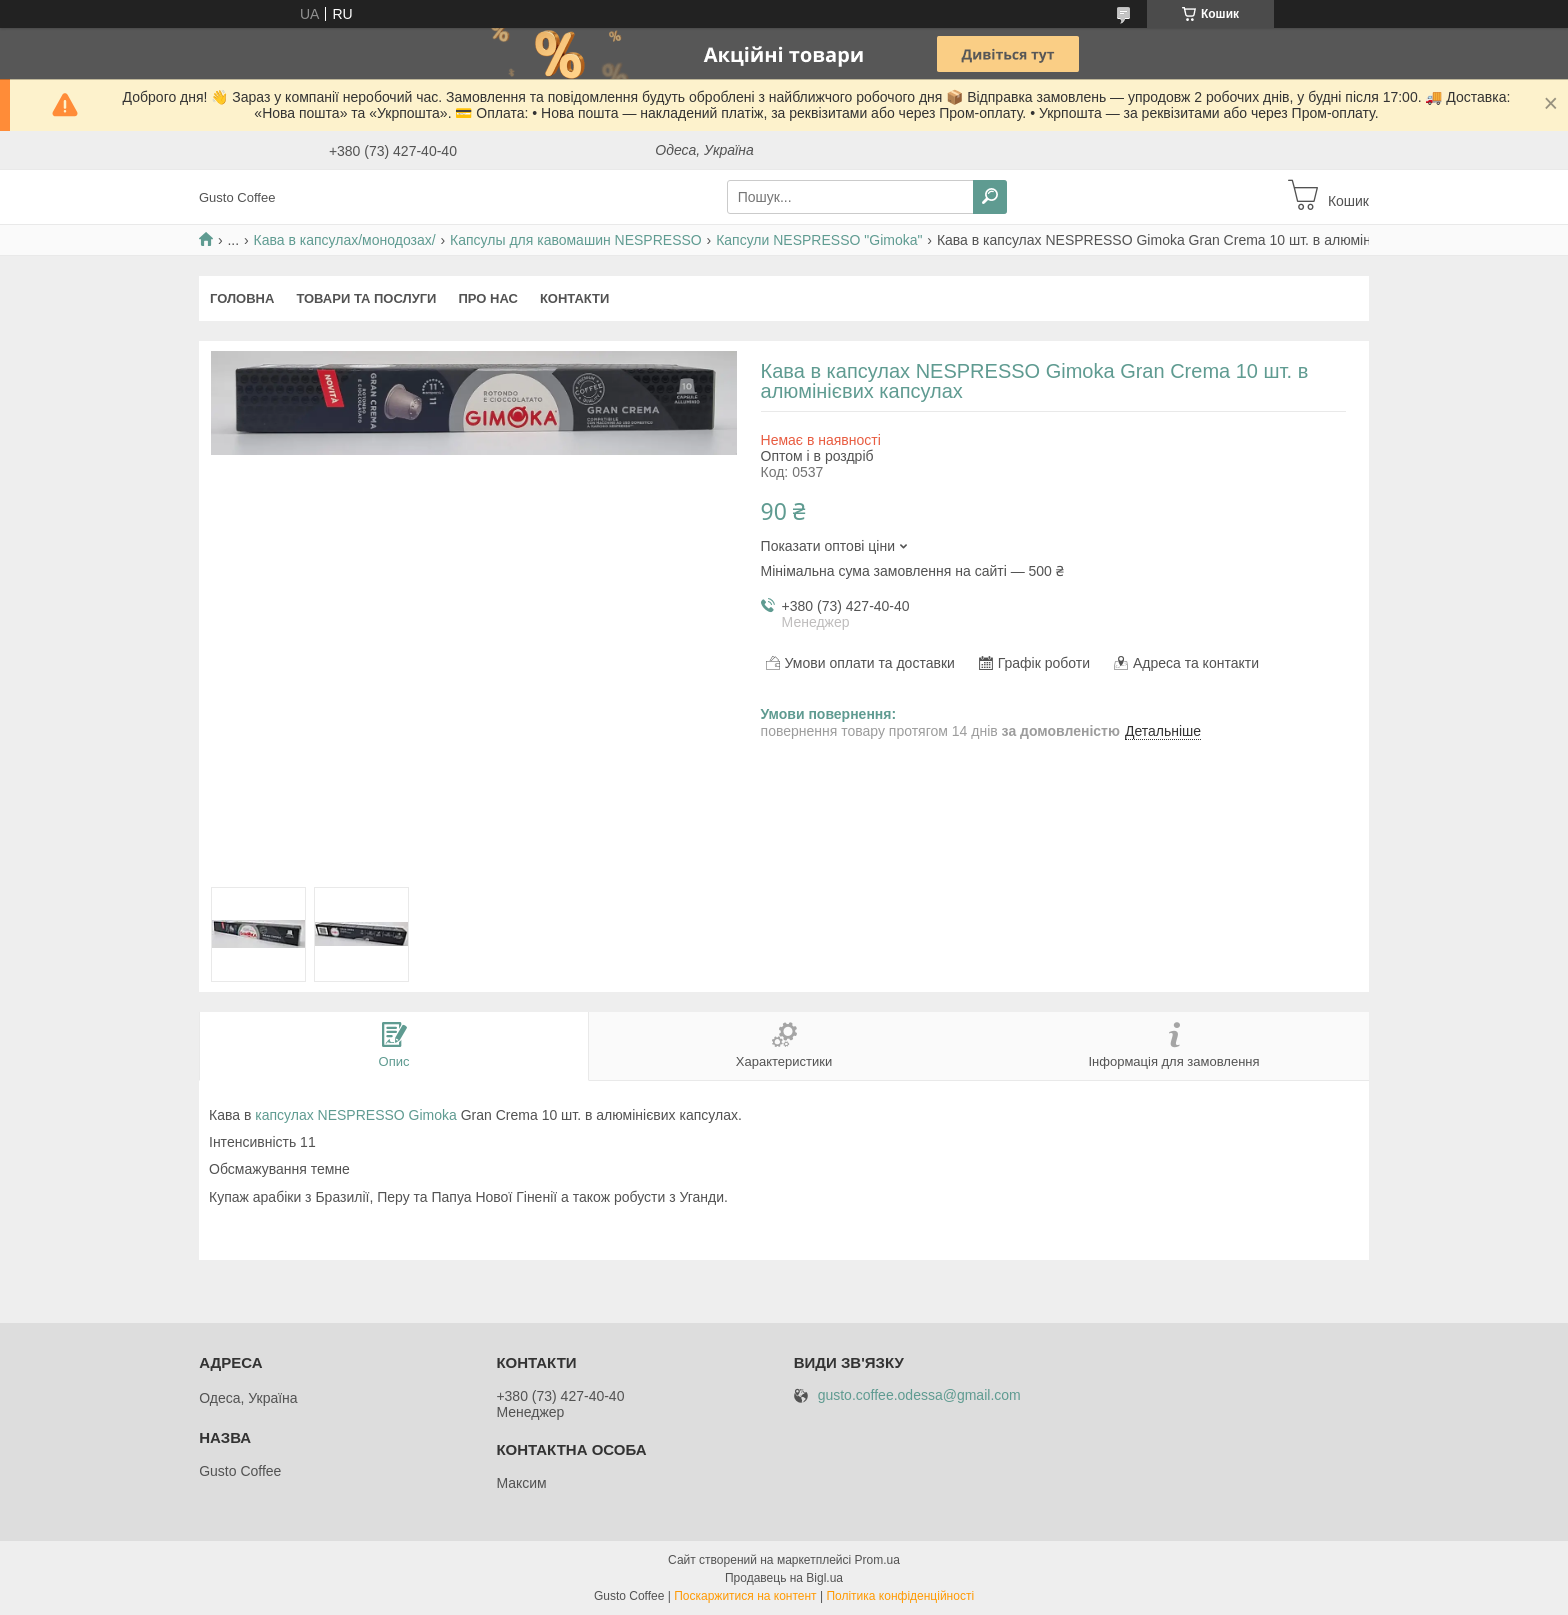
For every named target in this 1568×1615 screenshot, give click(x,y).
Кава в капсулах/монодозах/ (345, 240)
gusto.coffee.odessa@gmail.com (919, 1395)
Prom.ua (877, 1560)
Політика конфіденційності (900, 1596)
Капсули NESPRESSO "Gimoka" (819, 240)
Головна (242, 298)
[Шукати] (990, 197)
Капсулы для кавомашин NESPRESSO (576, 240)
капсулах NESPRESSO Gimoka (356, 1115)
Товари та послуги (366, 298)
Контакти (575, 298)
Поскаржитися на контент (745, 1596)
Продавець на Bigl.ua (784, 1578)
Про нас (487, 298)
